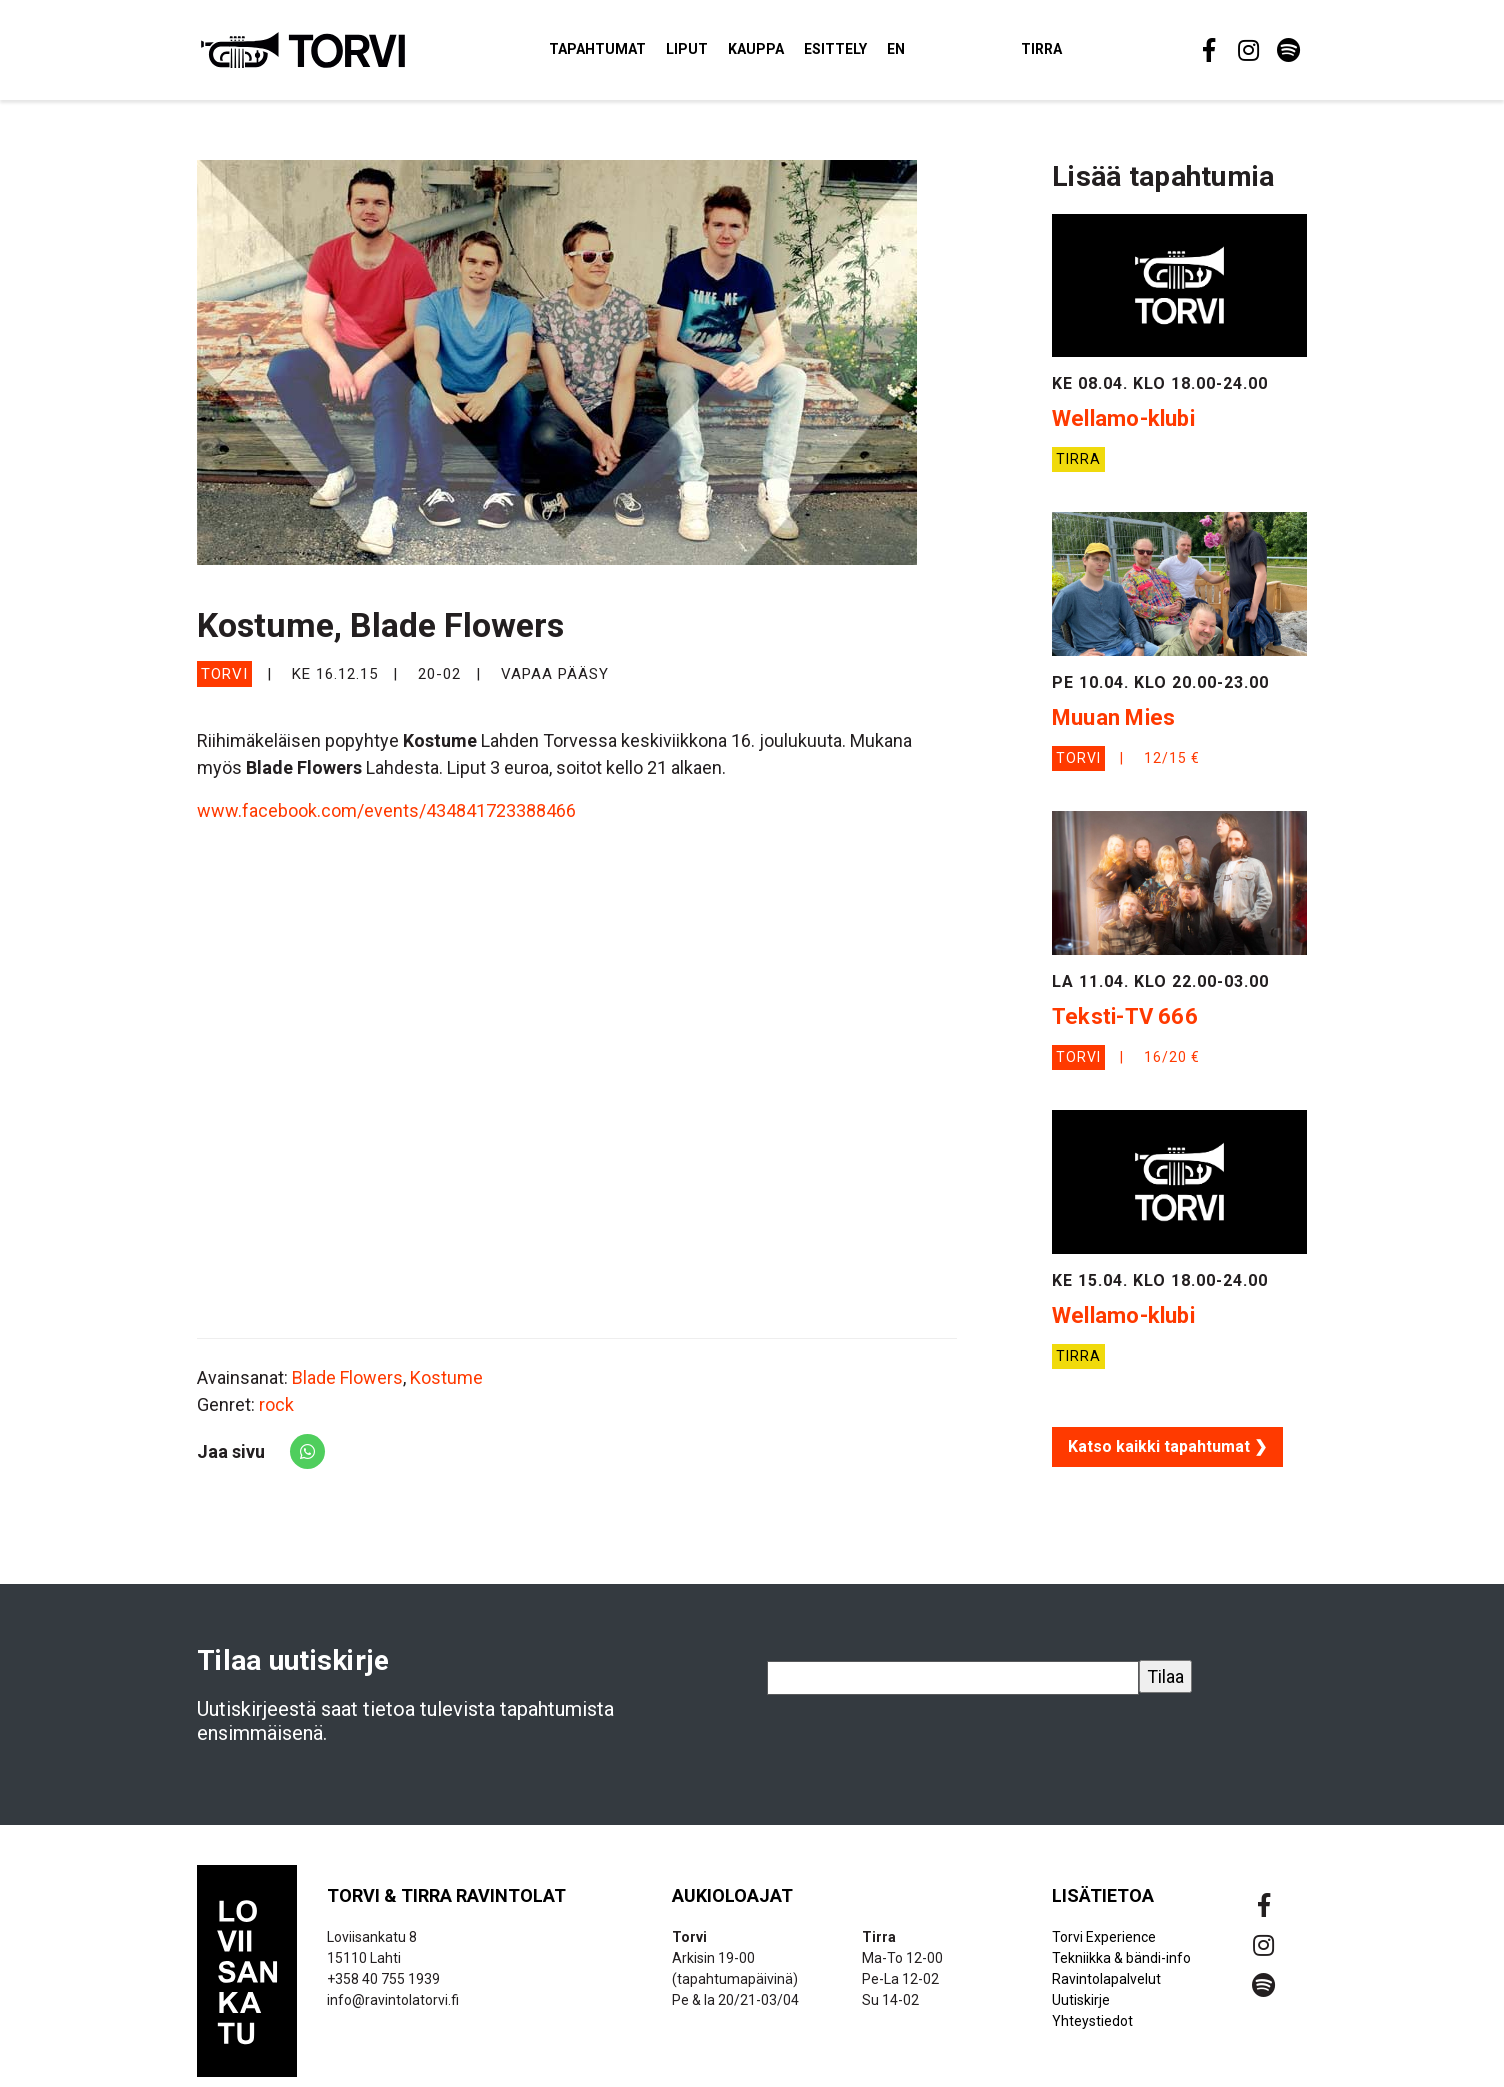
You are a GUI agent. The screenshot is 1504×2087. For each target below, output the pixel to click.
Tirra (1076, 54)
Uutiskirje (1081, 2009)
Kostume (446, 1386)
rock (276, 1413)
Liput (722, 54)
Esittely (870, 54)
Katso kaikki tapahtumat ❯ (1167, 1455)
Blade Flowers (347, 1386)
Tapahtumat (632, 54)
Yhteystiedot (1092, 2030)
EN (931, 54)
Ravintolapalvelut (1106, 1988)
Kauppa (791, 54)
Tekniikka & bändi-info (1121, 1967)
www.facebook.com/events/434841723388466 (386, 820)
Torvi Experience (1104, 1946)
